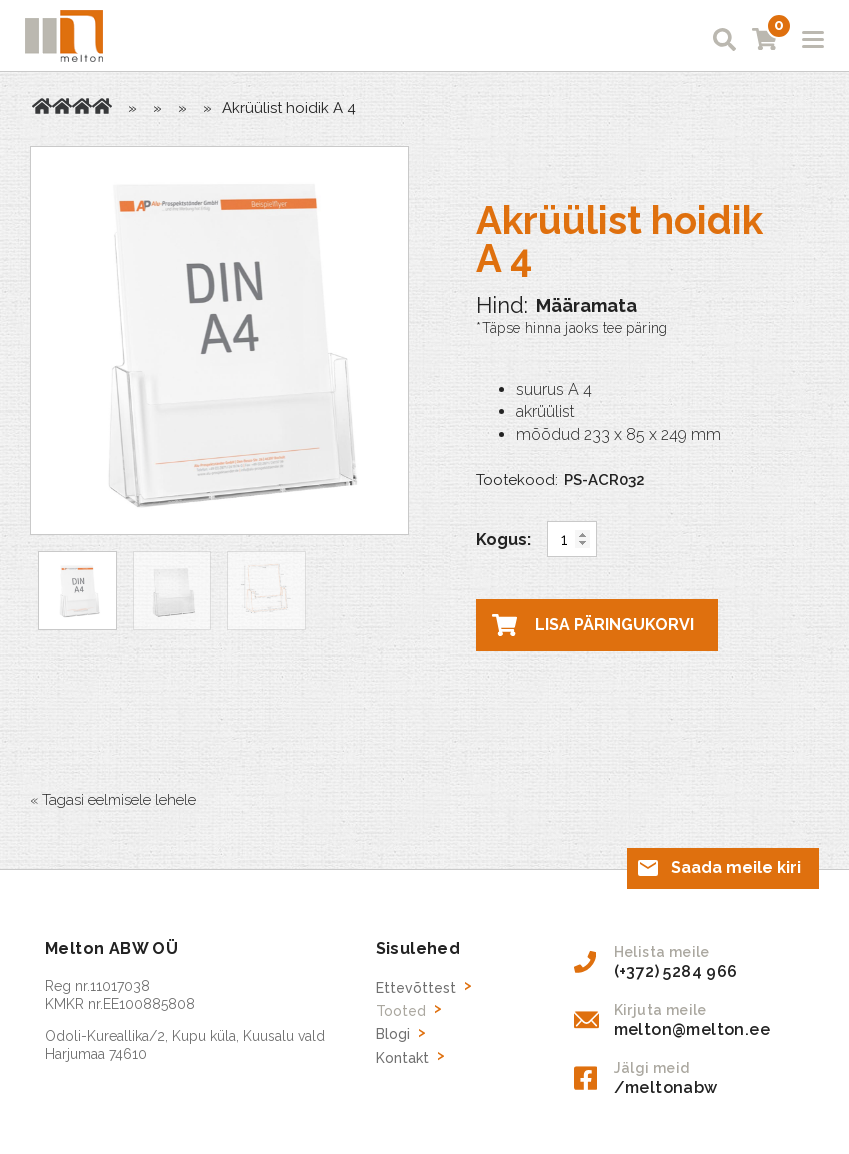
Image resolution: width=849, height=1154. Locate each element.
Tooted (62, 106)
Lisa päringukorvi (614, 624)
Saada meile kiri (736, 867)
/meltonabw (666, 1087)
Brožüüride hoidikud (82, 106)
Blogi (393, 1034)
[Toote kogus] (572, 539)
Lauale (102, 106)
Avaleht (42, 106)
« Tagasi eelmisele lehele (113, 800)
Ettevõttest (416, 988)
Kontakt (402, 1058)
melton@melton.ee (692, 1029)
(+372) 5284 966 (676, 971)
